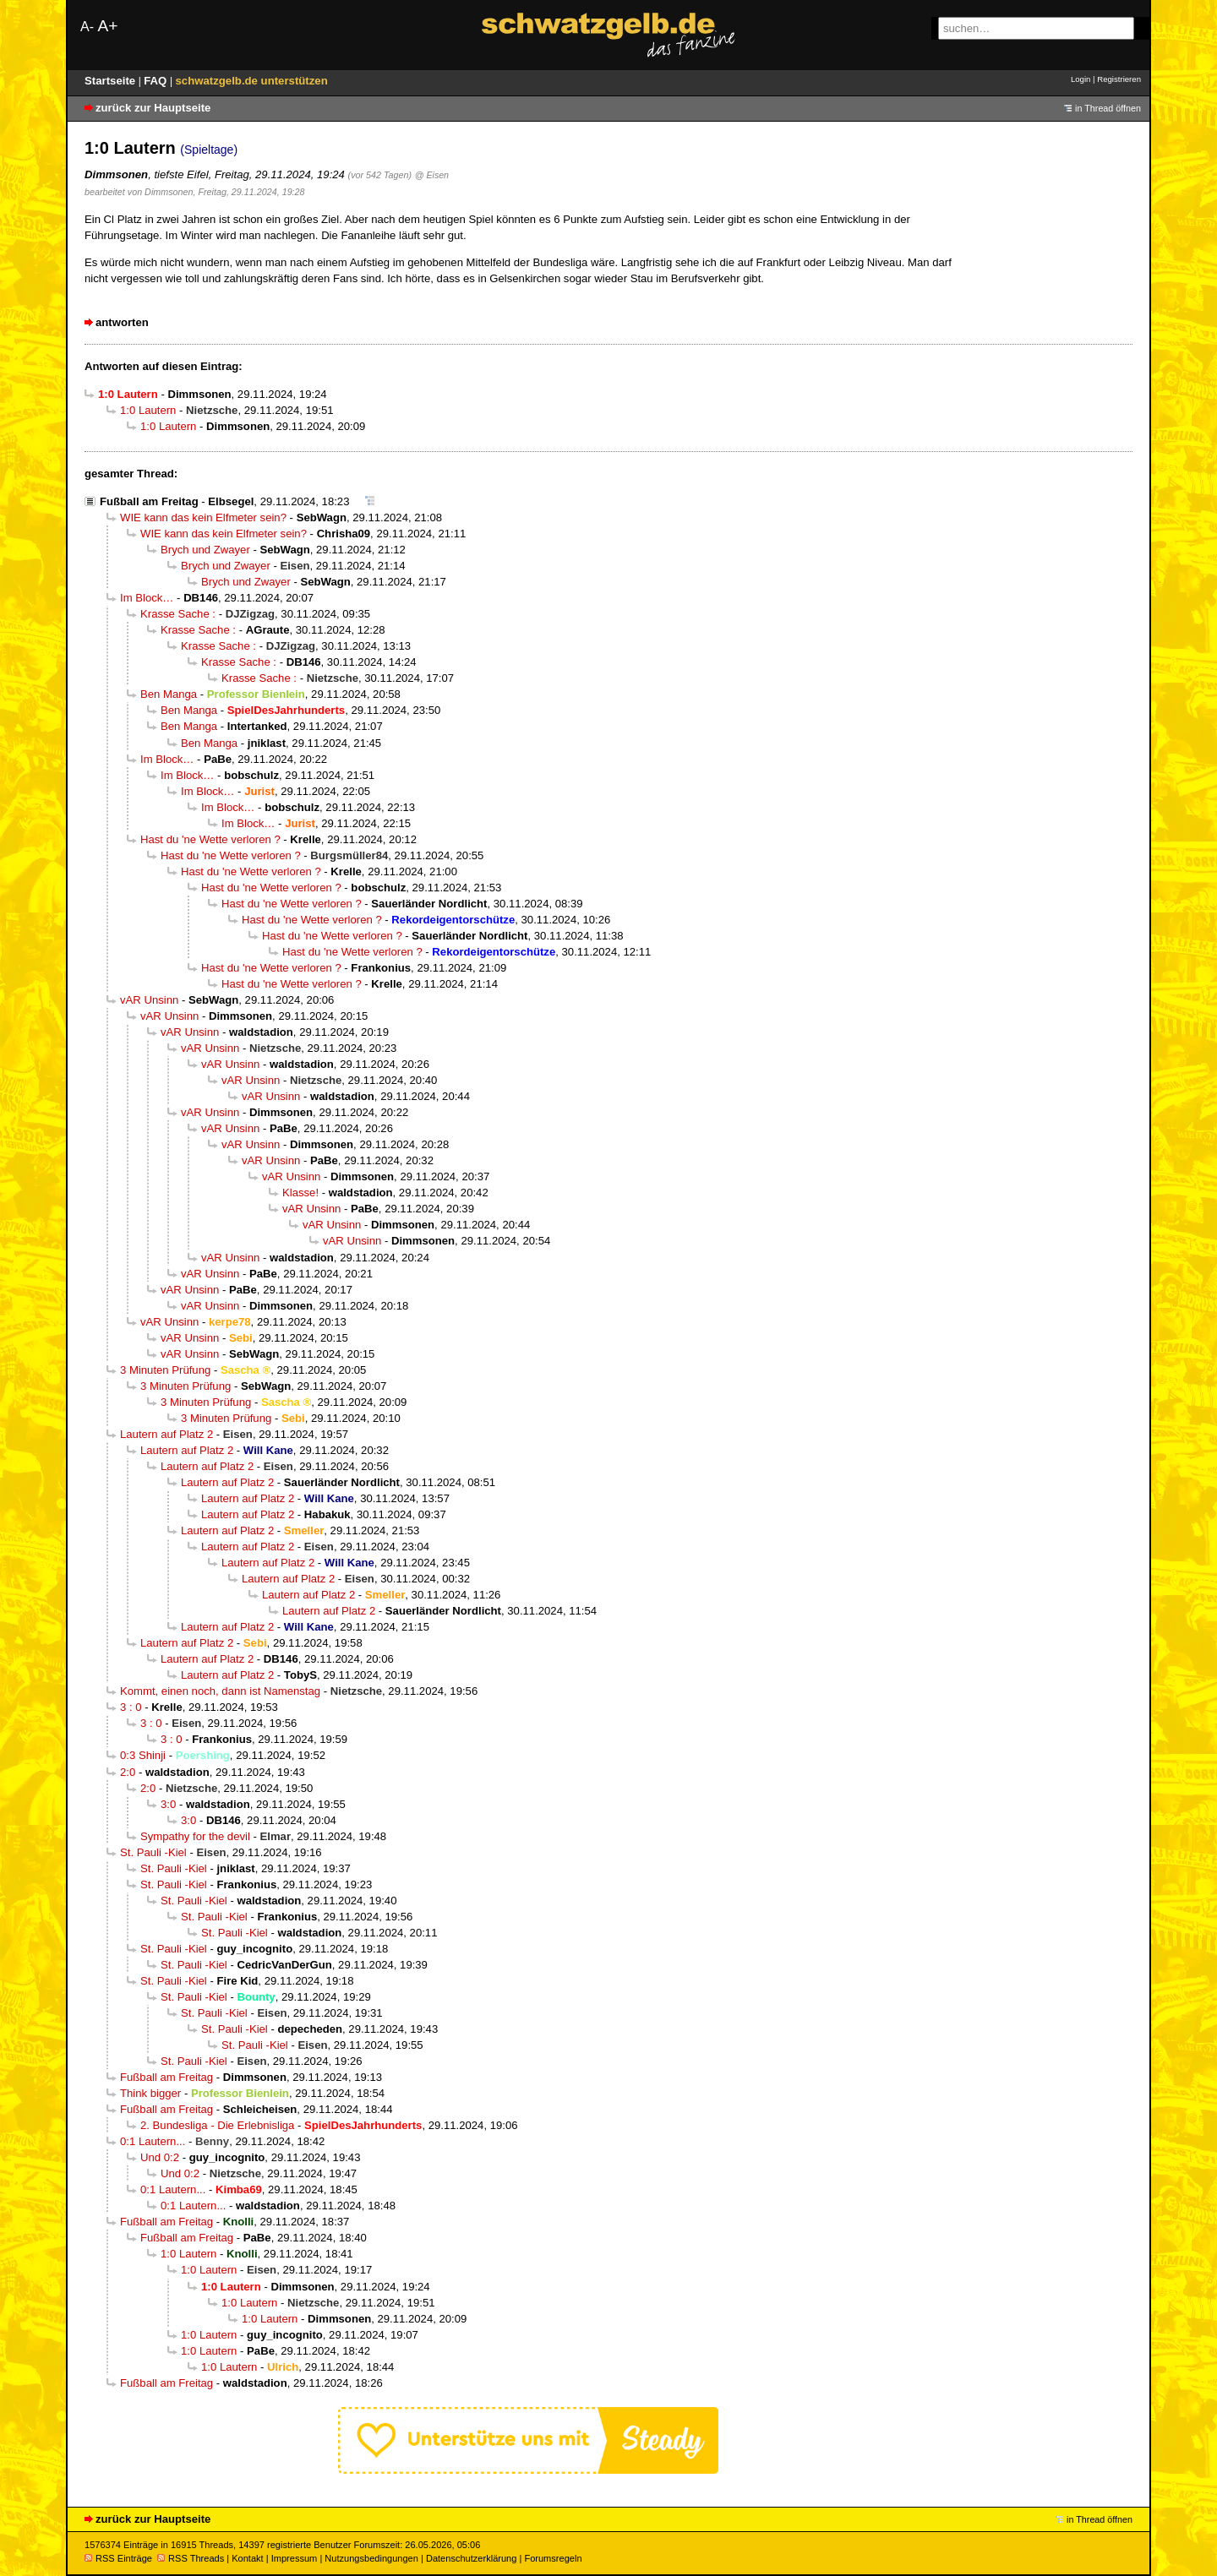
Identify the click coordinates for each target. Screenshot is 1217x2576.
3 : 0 (131, 1707)
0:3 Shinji (143, 1755)
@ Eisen (432, 175)
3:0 (168, 1804)
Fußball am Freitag (149, 501)
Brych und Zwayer (205, 549)
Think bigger (150, 2093)
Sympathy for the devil (195, 1836)
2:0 (127, 1772)
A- (87, 26)
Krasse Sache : (178, 613)
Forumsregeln (552, 2558)
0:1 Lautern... (152, 2141)
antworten (122, 322)
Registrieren (1119, 79)
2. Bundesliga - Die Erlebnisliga (217, 2125)
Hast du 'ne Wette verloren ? (210, 839)
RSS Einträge (118, 2558)
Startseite (112, 80)
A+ (107, 26)
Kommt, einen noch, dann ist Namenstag (220, 1691)
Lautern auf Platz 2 (166, 1434)
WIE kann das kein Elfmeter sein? (203, 517)
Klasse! (300, 1192)
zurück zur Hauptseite (153, 107)
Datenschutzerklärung (471, 2558)
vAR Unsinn (149, 1000)
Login (1080, 79)
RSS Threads (190, 2558)
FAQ (157, 80)
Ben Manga (168, 694)
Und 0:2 (159, 2157)
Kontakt (247, 2558)
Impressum (294, 2558)
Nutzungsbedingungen (371, 2558)
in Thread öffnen (1108, 108)
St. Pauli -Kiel (153, 1852)
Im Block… (146, 597)
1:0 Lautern (148, 410)
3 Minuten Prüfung (165, 1370)
